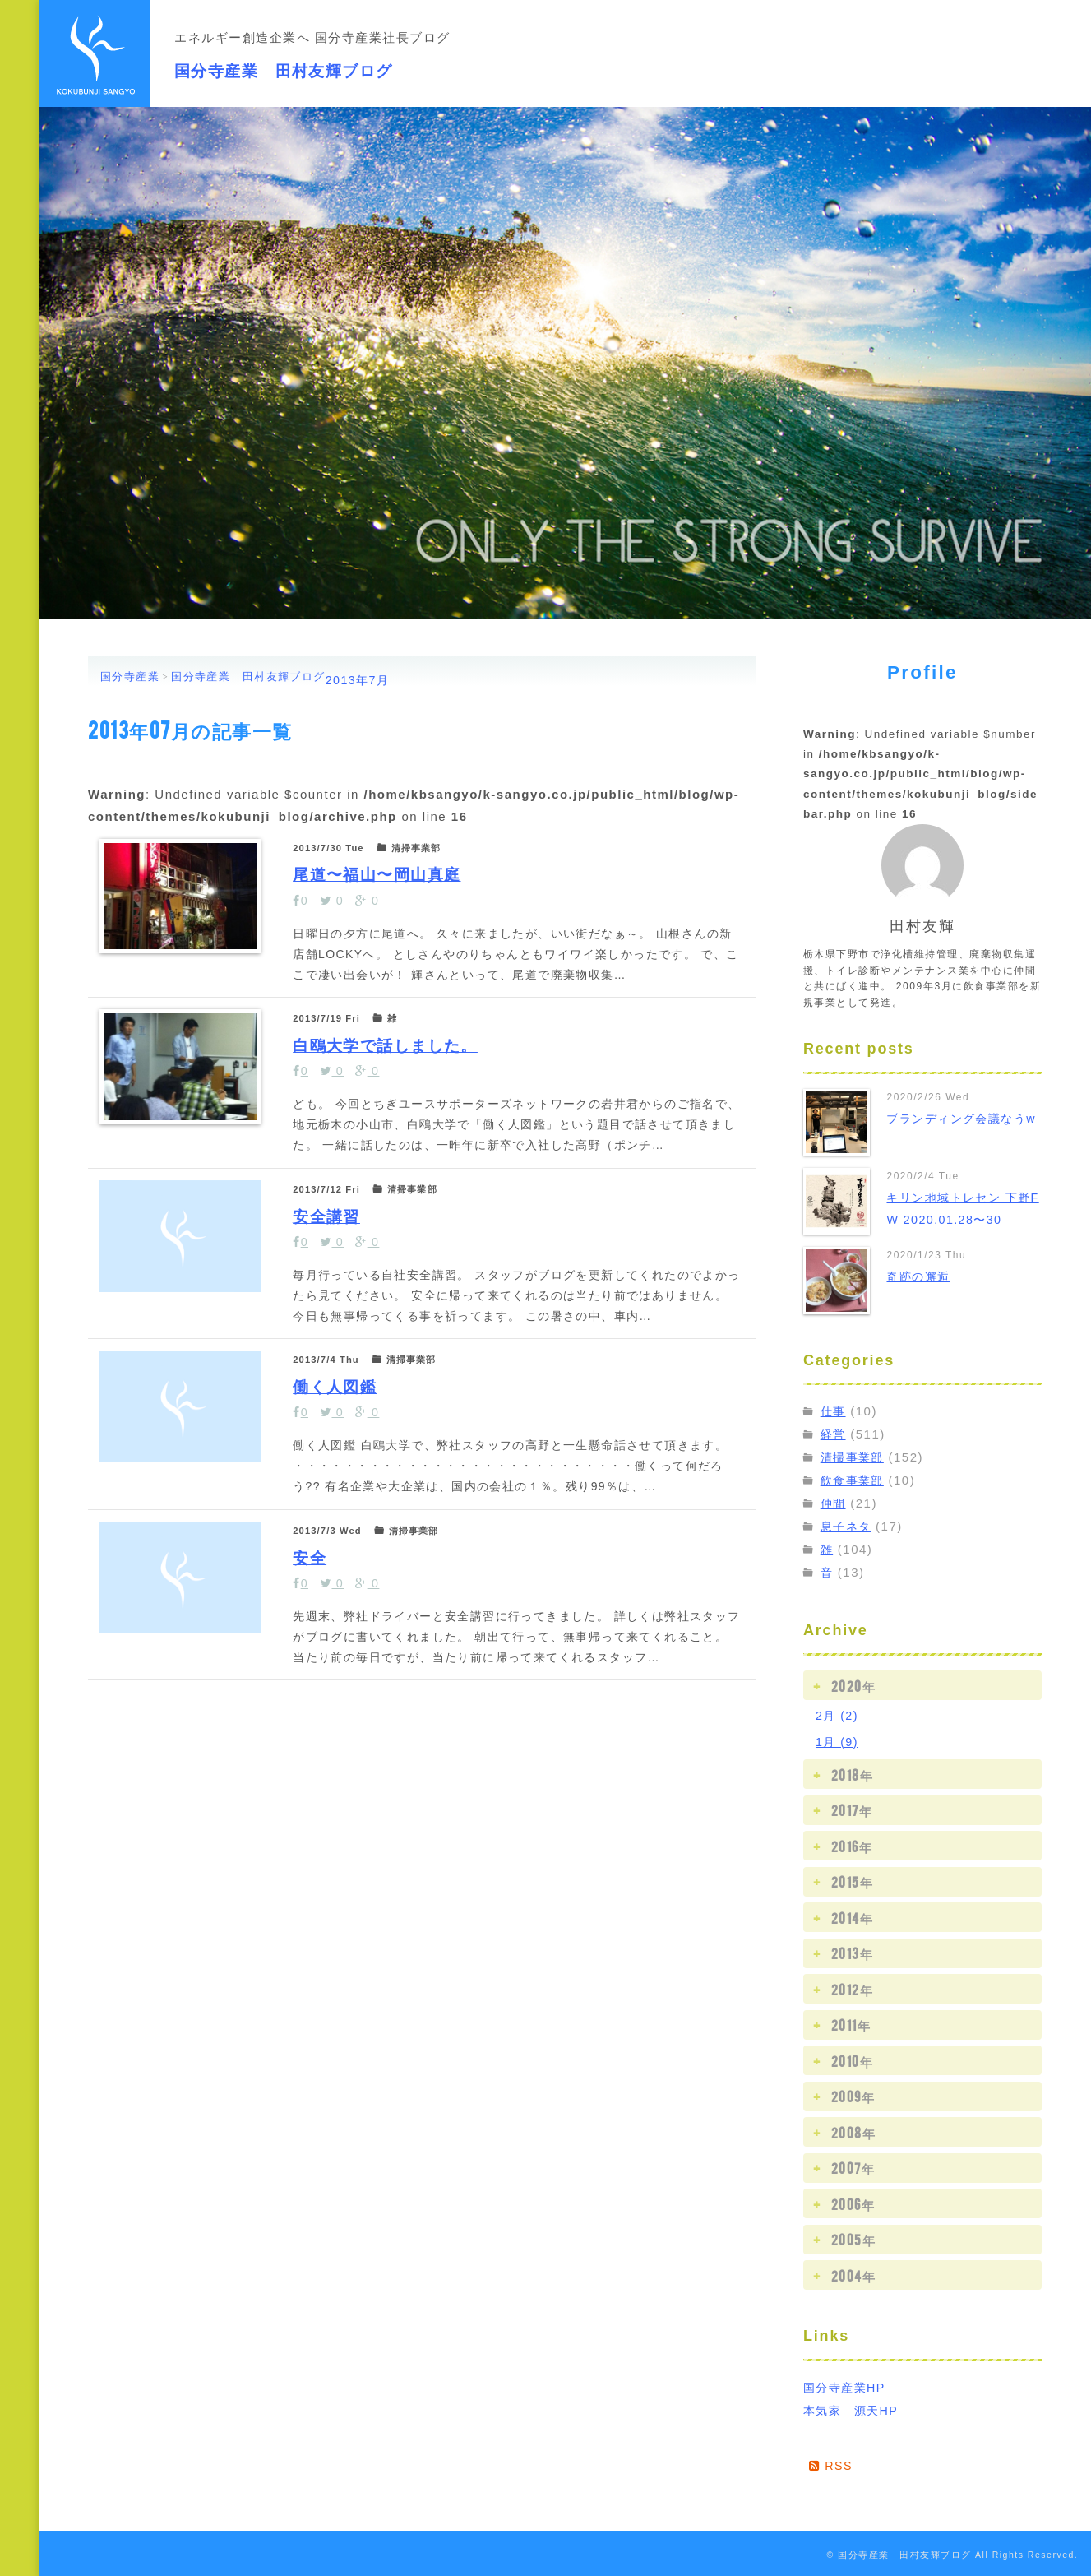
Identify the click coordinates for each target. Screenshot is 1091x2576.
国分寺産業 (130, 676)
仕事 (834, 1411)
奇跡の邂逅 (920, 1276)
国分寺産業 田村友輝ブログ (333, 64)
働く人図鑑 (349, 1583)
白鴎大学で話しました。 (411, 1120)
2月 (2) (838, 1715)
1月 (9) (838, 1741)
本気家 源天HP (853, 2409)
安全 (318, 1814)
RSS (832, 2464)
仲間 (834, 1503)
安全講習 (338, 1352)
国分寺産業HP (846, 2386)
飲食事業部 (855, 1480)
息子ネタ (848, 1526)
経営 (834, 1434)
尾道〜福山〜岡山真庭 (399, 889)
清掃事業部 (855, 1457)
